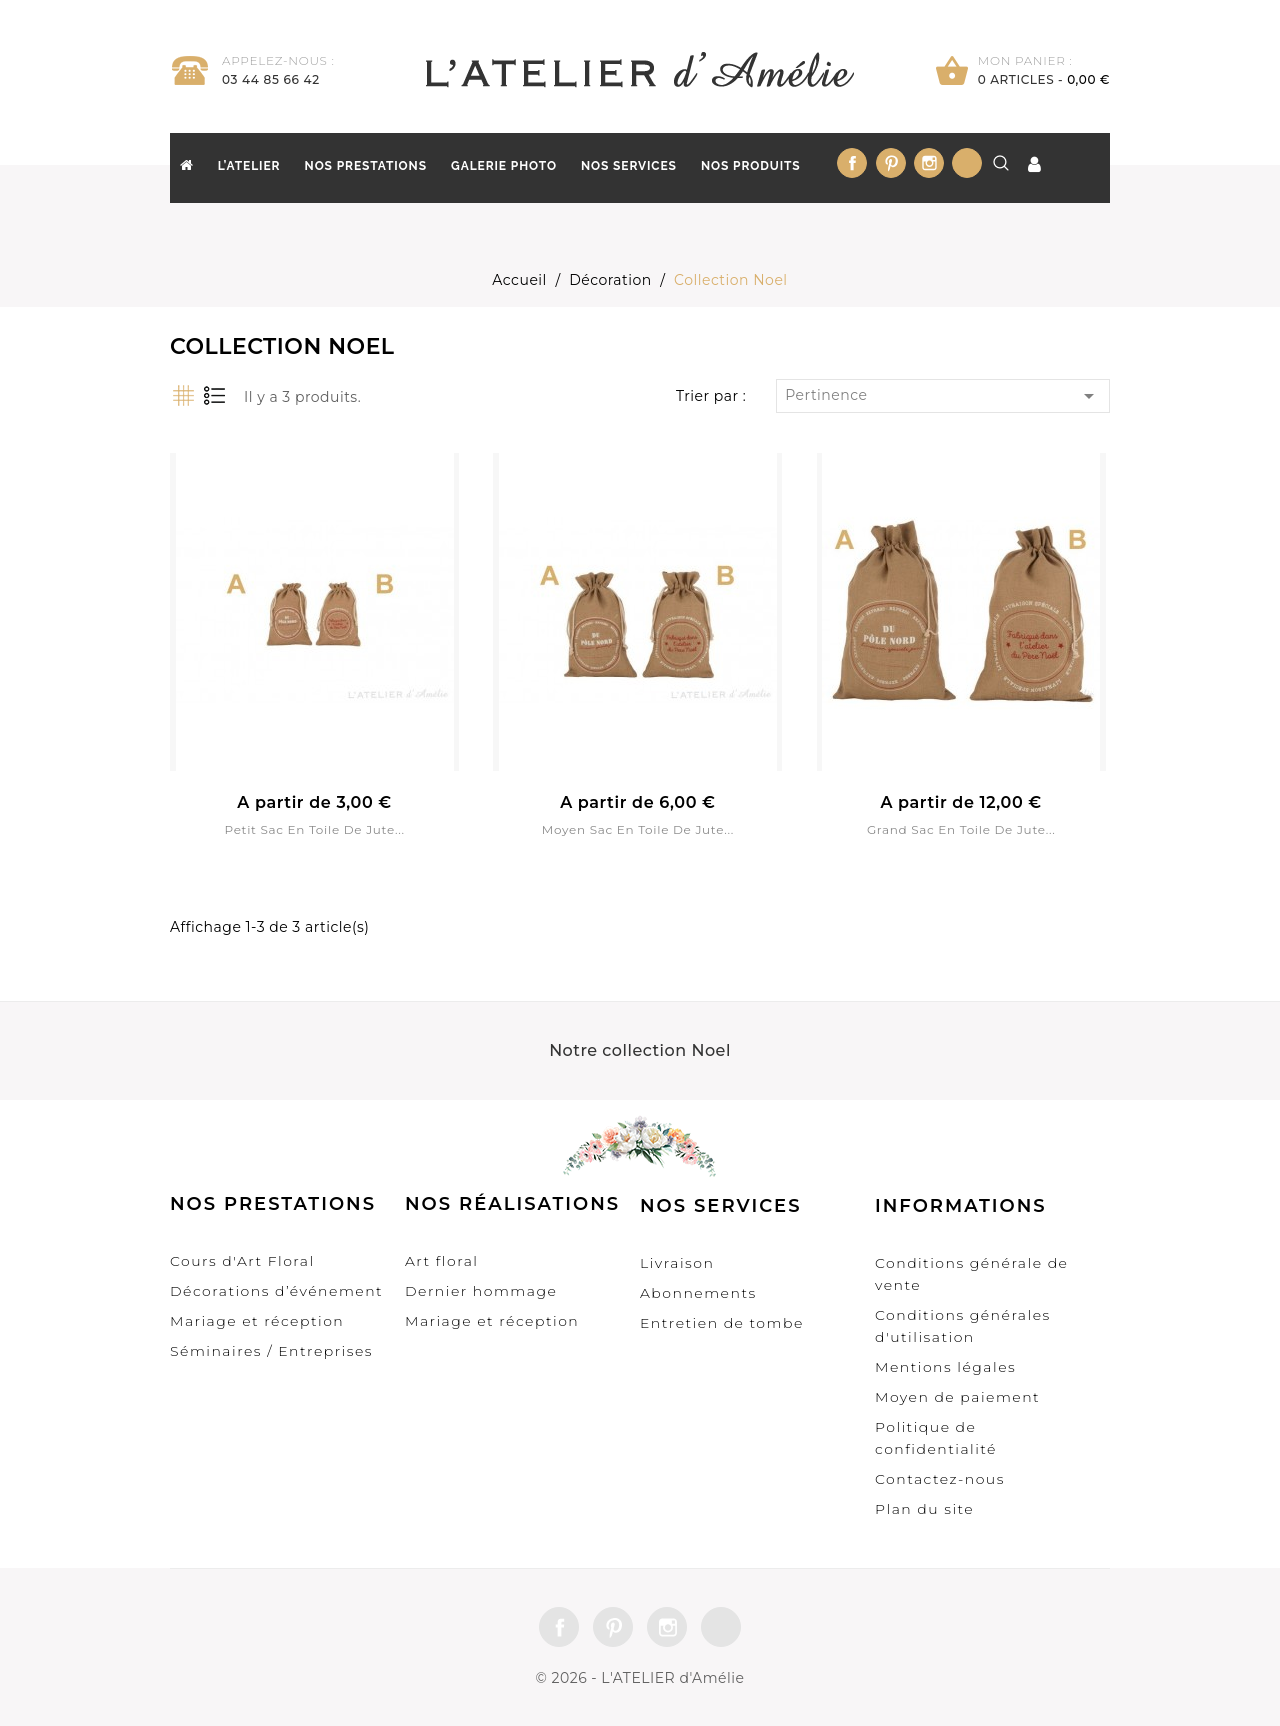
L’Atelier (249, 166)
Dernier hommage (481, 1291)
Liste (213, 395)
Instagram (929, 163)
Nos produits (751, 166)
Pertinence (943, 396)
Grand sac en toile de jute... (961, 829)
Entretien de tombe (722, 1323)
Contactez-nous (940, 1479)
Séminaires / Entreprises (271, 1351)
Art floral (442, 1261)
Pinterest (891, 163)
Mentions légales (945, 1367)
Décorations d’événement (276, 1291)
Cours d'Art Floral (242, 1261)
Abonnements (698, 1293)
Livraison (677, 1263)
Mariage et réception (257, 1321)
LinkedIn (967, 163)
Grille (182, 395)
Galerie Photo (504, 166)
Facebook (852, 163)
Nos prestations (366, 166)
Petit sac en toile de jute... (314, 829)
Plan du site (924, 1509)
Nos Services (629, 166)
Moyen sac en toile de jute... (638, 829)
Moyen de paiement (957, 1397)
